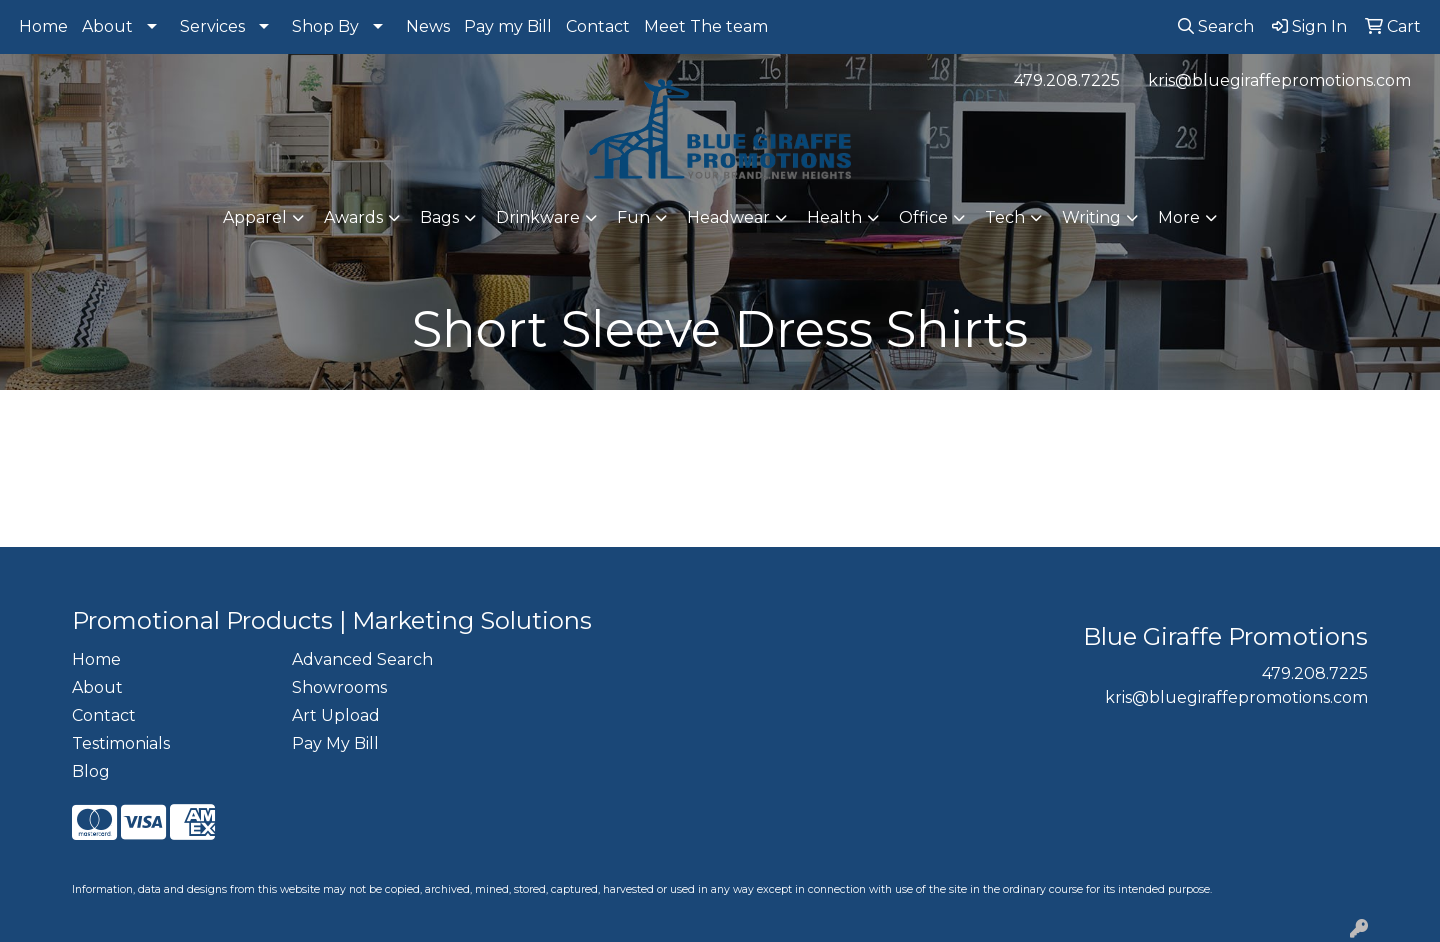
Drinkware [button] (538, 217)
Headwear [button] (728, 217)
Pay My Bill (335, 743)
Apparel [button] (255, 217)
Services (212, 26)
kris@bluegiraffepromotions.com (1279, 80)
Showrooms (339, 687)
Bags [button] (439, 217)
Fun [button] (633, 217)
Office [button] (923, 217)
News (428, 26)
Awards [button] (353, 217)
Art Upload (336, 715)
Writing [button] (1091, 217)
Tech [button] (1005, 217)
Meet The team (706, 26)
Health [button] (834, 217)
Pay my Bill (508, 26)
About (107, 26)
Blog (91, 771)
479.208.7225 (1067, 80)
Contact (598, 26)
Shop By (325, 26)
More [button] (1179, 217)
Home (43, 26)
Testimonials (121, 743)
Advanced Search (362, 659)
